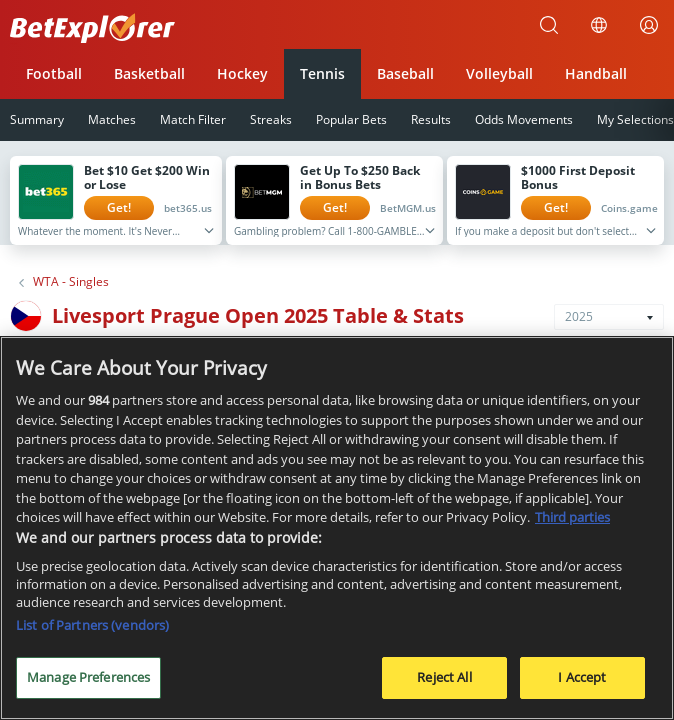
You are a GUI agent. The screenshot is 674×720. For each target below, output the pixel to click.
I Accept (582, 683)
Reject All (444, 683)
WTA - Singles (71, 282)
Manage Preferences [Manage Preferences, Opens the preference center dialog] (88, 683)
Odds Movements (524, 119)
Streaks (271, 119)
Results (431, 119)
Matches (112, 119)
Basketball (149, 73)
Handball (596, 73)
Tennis (322, 73)
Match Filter (193, 119)
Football (54, 73)
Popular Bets (351, 119)
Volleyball (499, 73)
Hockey (242, 73)
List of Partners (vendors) (92, 631)
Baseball (405, 73)
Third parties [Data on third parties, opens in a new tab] (572, 522)
